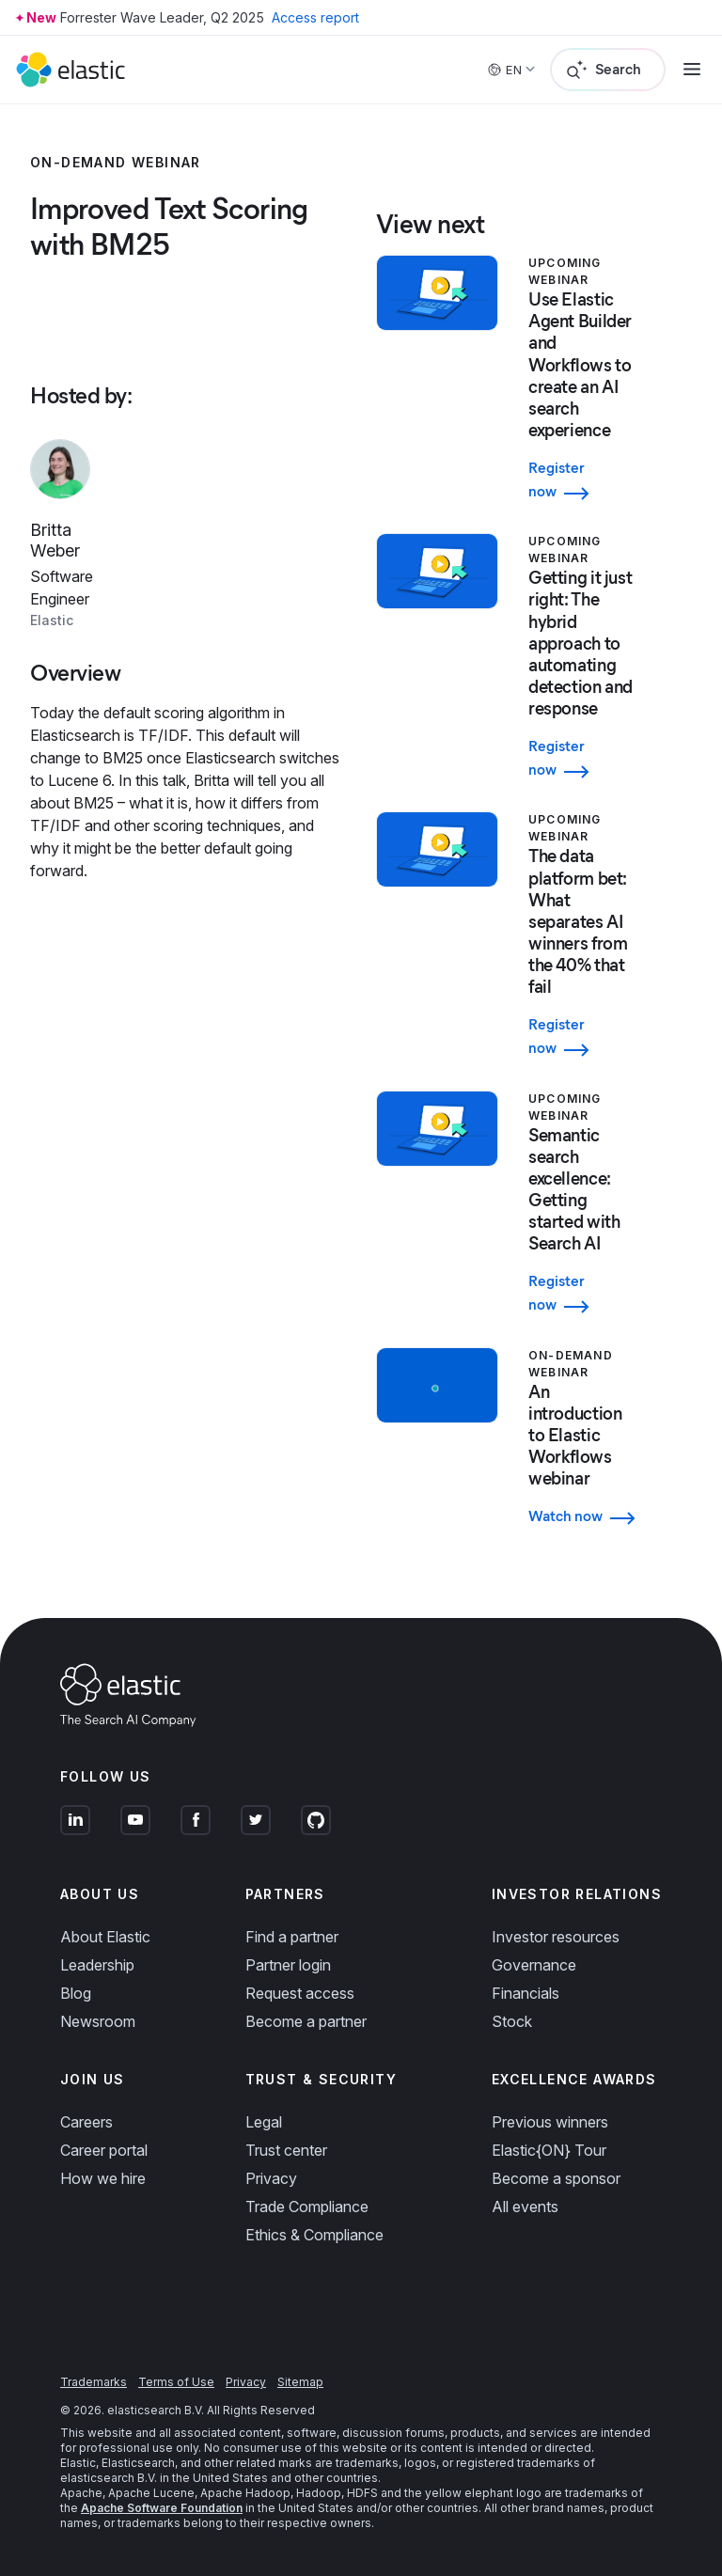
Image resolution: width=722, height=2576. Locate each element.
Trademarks (93, 2382)
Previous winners (550, 2122)
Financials (525, 1993)
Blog (75, 1993)
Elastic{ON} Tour (549, 2150)
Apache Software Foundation (162, 2508)
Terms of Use (176, 2382)
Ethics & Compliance (314, 2234)
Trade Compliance (307, 2206)
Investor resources (556, 1936)
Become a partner (306, 2021)
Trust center (286, 2150)
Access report (315, 17)
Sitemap (300, 2382)
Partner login (288, 1965)
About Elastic (105, 1936)
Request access (299, 1993)
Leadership (97, 1965)
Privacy (271, 2178)
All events (525, 2206)
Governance (534, 1965)
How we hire (103, 2178)
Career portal (104, 2150)
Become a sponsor (556, 2178)
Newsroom (97, 2021)
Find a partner (291, 1936)
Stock (512, 2021)
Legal (263, 2122)
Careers (86, 2122)
